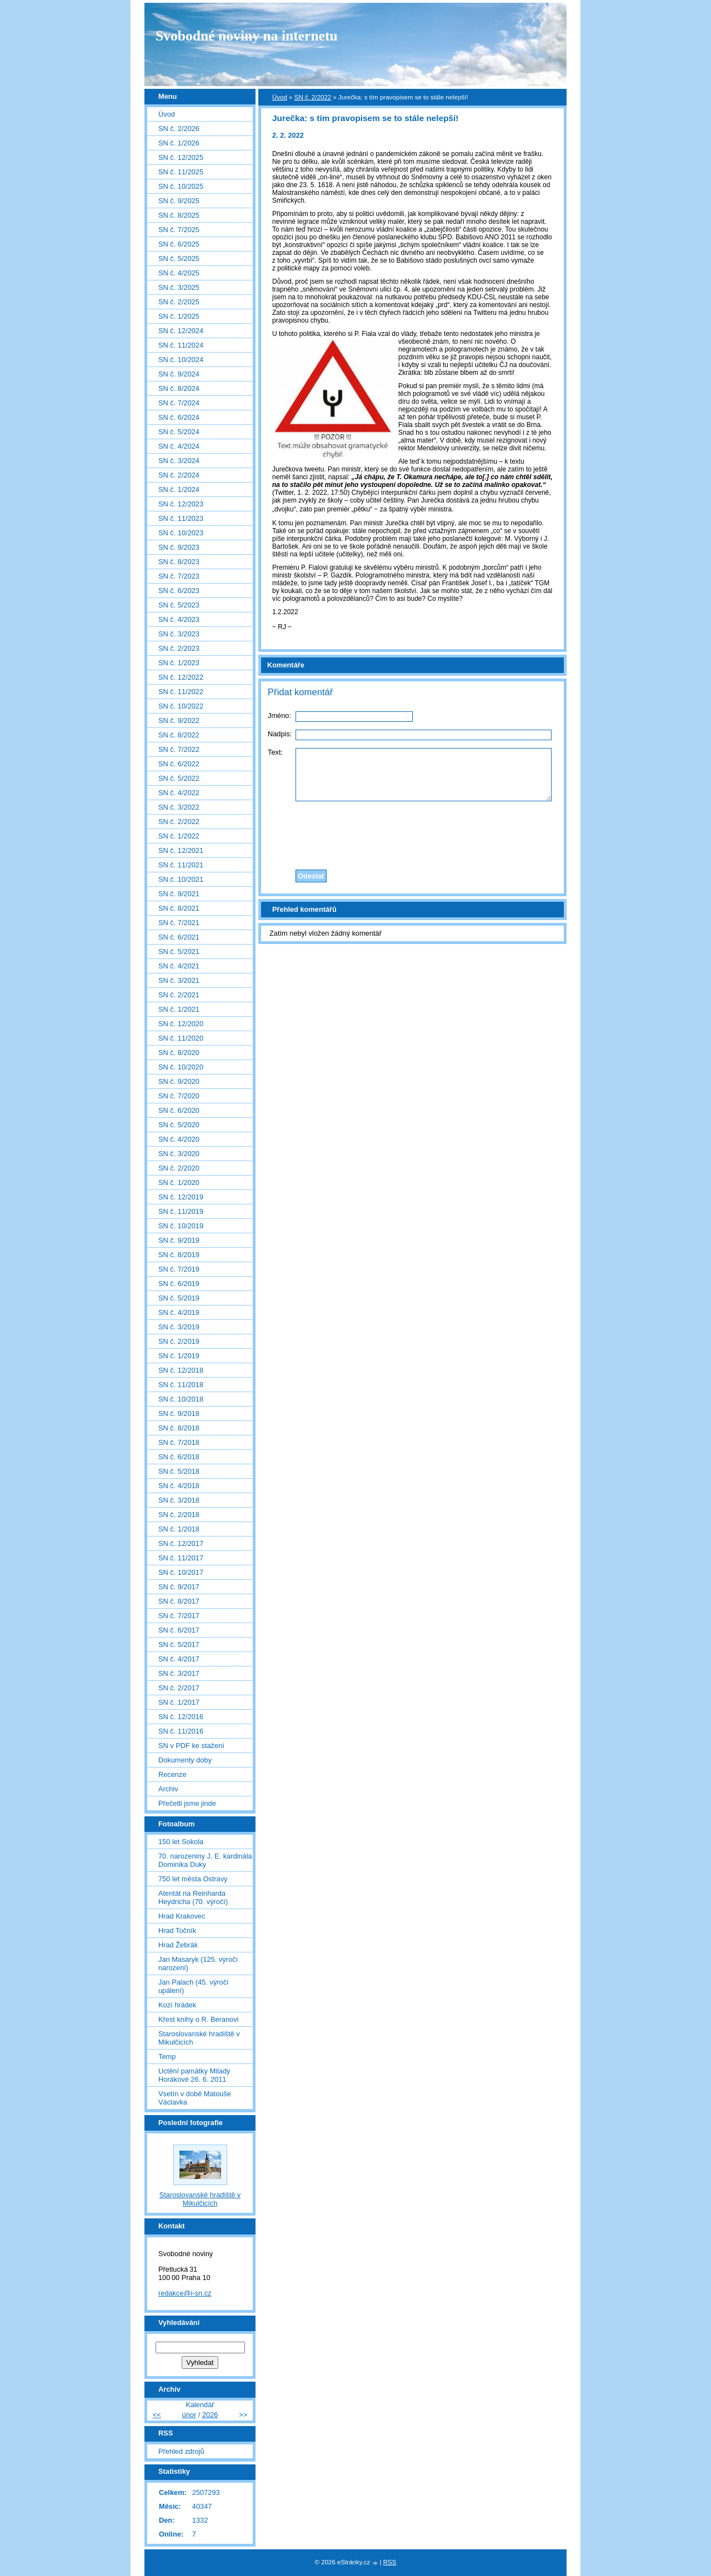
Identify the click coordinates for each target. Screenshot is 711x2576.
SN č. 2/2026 (178, 128)
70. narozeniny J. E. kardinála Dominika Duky (205, 1860)
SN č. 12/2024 (180, 331)
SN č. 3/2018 (178, 1500)
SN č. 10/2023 (180, 533)
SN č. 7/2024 (178, 403)
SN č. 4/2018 (178, 1486)
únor (189, 2415)
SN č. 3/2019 (178, 1327)
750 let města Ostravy (192, 1879)
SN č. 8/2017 (178, 1601)
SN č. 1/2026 (178, 143)
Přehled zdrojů (181, 2451)
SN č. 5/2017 (178, 1644)
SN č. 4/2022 (178, 793)
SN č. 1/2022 (178, 836)
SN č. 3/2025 (178, 287)
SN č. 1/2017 (178, 1702)
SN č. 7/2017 (178, 1615)
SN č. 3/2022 (178, 807)
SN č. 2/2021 (178, 995)
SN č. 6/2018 (178, 1457)
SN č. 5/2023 (178, 605)
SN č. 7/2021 (178, 922)
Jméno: (279, 715)
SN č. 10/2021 (180, 879)
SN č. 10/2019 (180, 1226)
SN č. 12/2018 (180, 1370)
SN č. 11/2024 (180, 345)
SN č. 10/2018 (180, 1399)
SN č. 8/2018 (178, 1428)
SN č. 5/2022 (178, 778)
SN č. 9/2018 (178, 1413)
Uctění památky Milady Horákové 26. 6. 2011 (194, 2075)
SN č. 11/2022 (180, 691)
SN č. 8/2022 (178, 735)
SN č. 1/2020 (178, 1182)
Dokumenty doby (185, 1760)
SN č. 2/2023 (178, 648)
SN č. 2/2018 (178, 1514)
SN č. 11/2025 (180, 172)
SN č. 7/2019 (178, 1269)
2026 (210, 2415)
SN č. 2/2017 (178, 1688)
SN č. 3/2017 (178, 1673)
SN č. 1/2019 (178, 1356)
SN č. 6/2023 (178, 590)
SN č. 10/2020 (180, 1067)
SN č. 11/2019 (180, 1211)
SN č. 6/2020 (178, 1110)
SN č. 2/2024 (178, 475)
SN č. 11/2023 (180, 518)
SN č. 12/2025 (180, 157)
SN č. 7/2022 (178, 749)
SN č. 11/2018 (180, 1384)
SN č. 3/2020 (178, 1153)
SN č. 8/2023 (178, 562)
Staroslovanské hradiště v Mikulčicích (199, 2038)
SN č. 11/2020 (180, 1038)
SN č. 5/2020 (178, 1125)
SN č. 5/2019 (178, 1298)
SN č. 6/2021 (178, 937)
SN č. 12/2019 (180, 1197)
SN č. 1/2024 (178, 489)
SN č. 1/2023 (178, 663)
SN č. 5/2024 (178, 432)
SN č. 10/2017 (180, 1572)
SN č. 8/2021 (178, 908)
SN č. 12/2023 (180, 504)
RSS (390, 2562)
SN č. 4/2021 (178, 966)
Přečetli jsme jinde (187, 1803)
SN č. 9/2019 (178, 1240)
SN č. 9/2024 (178, 374)
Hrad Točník (177, 1930)
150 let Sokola (180, 1841)
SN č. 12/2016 (180, 1717)
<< (157, 2415)
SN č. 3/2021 (178, 980)
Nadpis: (280, 734)
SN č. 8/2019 (178, 1255)
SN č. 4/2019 (178, 1312)
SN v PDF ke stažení (191, 1745)
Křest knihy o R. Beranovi (198, 2019)
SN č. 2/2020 (178, 1168)
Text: (275, 752)
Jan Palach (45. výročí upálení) (193, 1986)
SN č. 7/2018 (178, 1442)
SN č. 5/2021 (178, 951)
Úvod (279, 97)
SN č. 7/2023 (178, 576)
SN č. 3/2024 (178, 460)
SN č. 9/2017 (178, 1587)
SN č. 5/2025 (178, 258)
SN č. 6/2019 (178, 1283)
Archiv (168, 1789)
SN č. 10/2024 (180, 359)
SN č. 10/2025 (180, 186)
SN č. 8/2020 (178, 1052)
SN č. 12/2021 (180, 850)
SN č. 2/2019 (178, 1341)
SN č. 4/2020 (178, 1139)
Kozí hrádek (177, 2005)
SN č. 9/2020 (178, 1081)
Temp (167, 2056)
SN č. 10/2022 (180, 706)
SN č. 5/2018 (178, 1471)
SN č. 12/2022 (180, 677)
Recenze (172, 1774)
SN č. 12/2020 (180, 1024)
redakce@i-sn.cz (185, 2293)
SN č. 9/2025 (178, 201)
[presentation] (412, 832)
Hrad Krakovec (182, 1916)
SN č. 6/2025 (178, 244)
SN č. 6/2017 (178, 1630)
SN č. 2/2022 (313, 97)
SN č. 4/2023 (178, 619)
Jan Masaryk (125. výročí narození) (198, 1963)
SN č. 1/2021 (178, 1009)
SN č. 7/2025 (178, 229)
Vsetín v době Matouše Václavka (194, 2098)
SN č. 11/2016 (180, 1731)
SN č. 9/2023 (178, 547)
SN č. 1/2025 (178, 316)
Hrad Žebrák (178, 1945)
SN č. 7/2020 (178, 1096)
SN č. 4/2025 (178, 273)
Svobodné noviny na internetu (247, 36)
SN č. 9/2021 (178, 894)
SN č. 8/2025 (178, 215)
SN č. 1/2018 (178, 1529)
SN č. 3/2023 (178, 634)
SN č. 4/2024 (178, 446)
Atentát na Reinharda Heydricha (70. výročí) (193, 1897)
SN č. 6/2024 (178, 417)
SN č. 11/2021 (180, 865)
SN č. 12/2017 (180, 1543)
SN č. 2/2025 (178, 302)
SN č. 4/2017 (178, 1659)
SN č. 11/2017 (180, 1558)
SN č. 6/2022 (178, 764)
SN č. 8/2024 (178, 388)
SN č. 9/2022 (178, 720)
